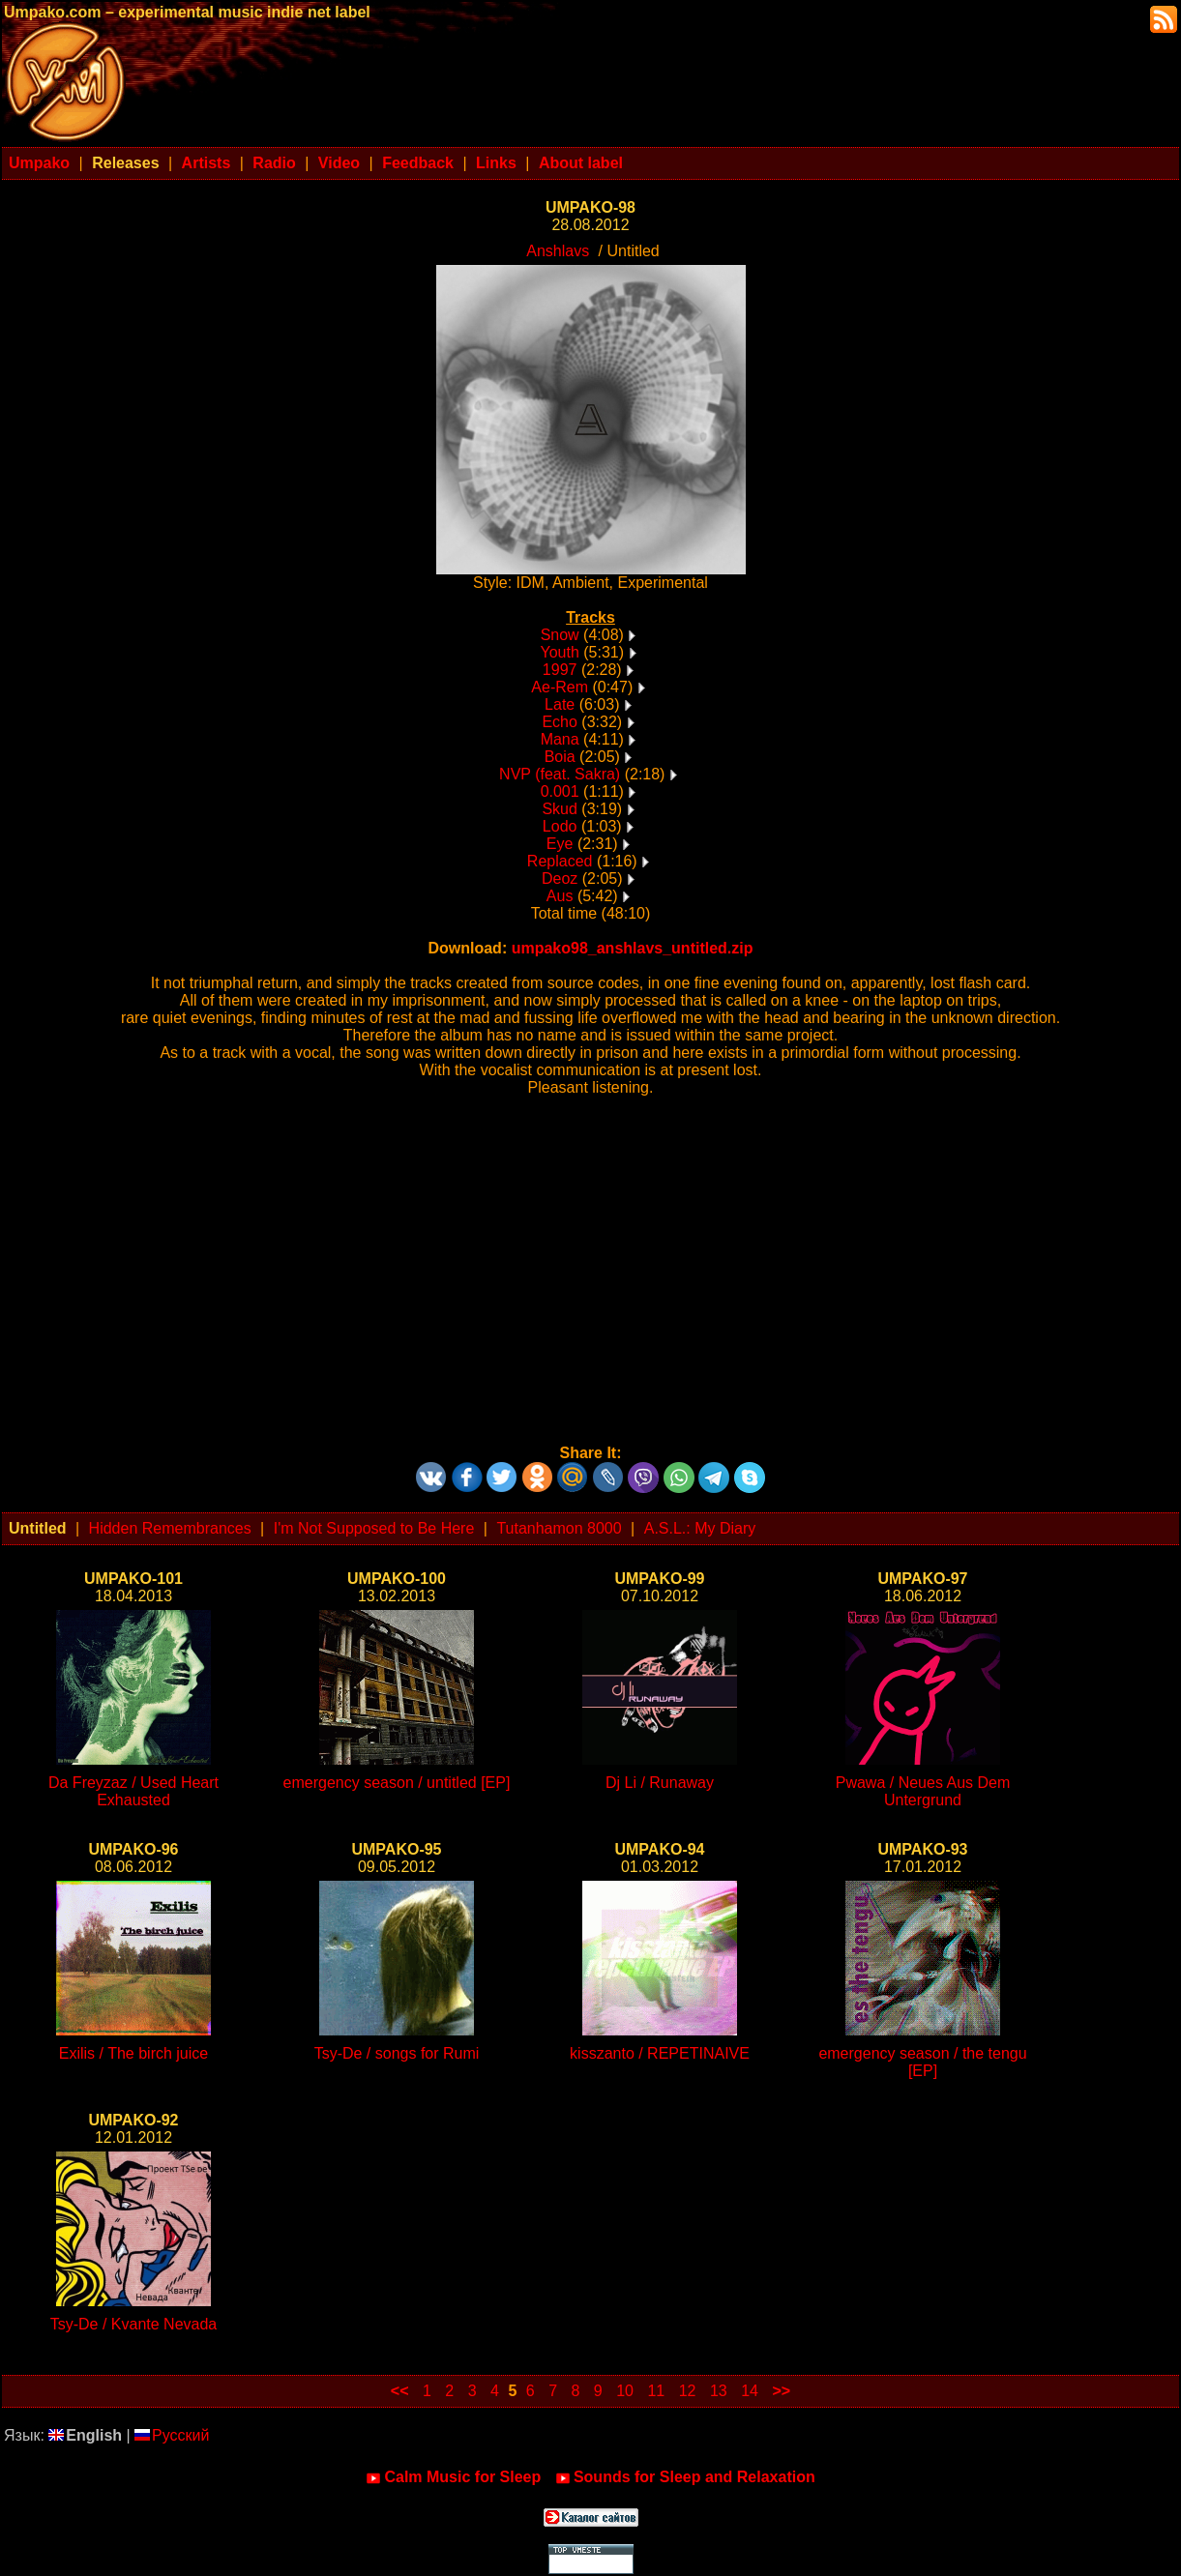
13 (718, 2391)
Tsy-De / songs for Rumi (397, 2053)
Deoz (559, 878)
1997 (560, 669)
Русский (171, 2435)
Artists (206, 163)
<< (400, 2391)
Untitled (38, 1528)
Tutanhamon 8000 (558, 1528)
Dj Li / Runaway (659, 1782)
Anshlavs (557, 251)
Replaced (560, 861)
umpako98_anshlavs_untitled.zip (632, 948)
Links (496, 163)
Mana (560, 739)
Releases (125, 163)
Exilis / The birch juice (133, 2053)
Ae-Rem (559, 687)
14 (749, 2391)
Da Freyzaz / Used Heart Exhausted (133, 1791)
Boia (560, 756)
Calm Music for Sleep (453, 2477)
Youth (559, 652)
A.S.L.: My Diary (700, 1528)
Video (339, 163)
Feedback (418, 163)
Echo (559, 722)
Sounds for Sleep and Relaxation (685, 2477)
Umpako (39, 163)
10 (625, 2391)
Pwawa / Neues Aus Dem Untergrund (923, 1791)
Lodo (560, 826)
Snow (560, 635)
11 (655, 2391)
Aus (560, 896)
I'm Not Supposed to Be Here (374, 1528)
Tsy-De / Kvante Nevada (134, 2324)
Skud (559, 809)
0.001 (560, 791)
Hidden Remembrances (170, 1528)
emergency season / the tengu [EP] (922, 2062)
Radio (273, 163)
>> (781, 2391)
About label (581, 163)
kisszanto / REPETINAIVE (660, 2053)
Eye (560, 843)
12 (687, 2391)
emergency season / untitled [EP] (397, 1782)
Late (560, 704)
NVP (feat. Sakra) (559, 774)
